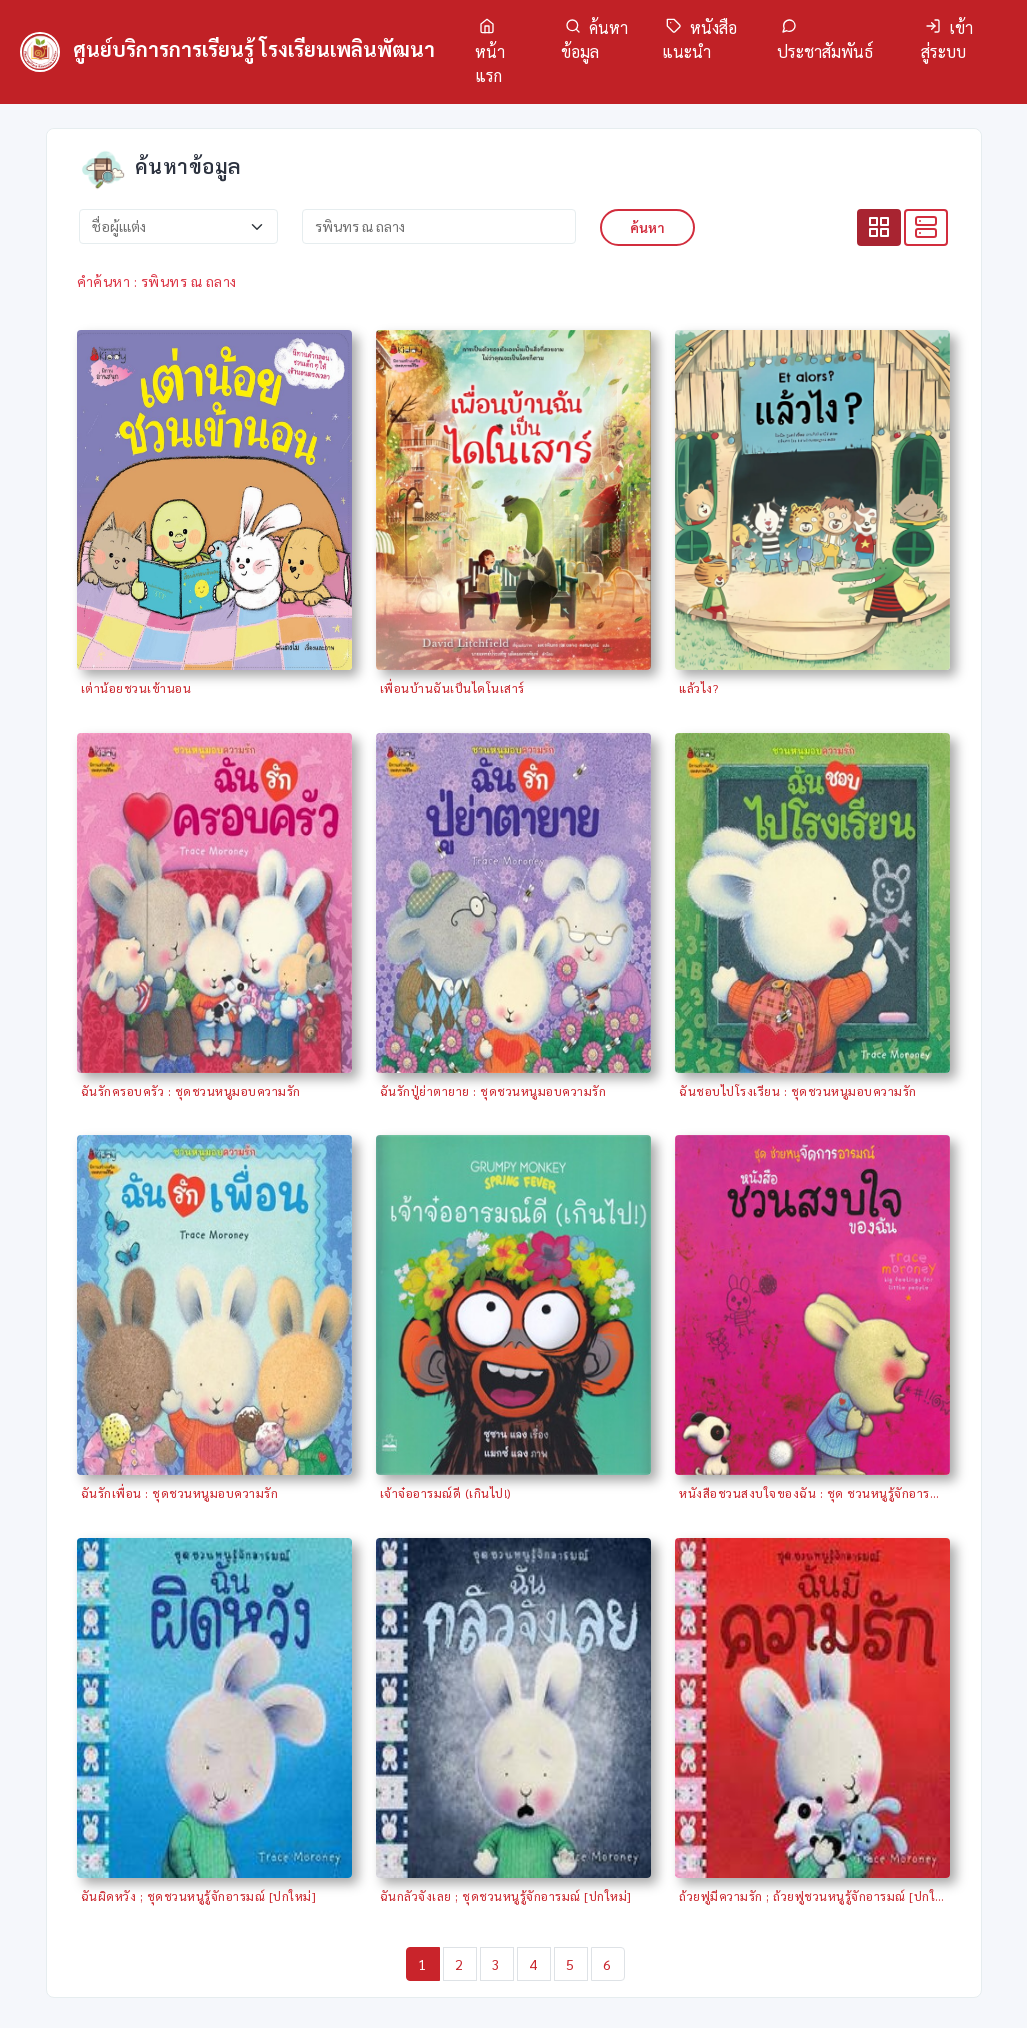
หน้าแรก (490, 52)
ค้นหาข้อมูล (594, 39)
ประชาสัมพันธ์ (825, 40)
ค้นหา (647, 227)
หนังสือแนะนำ (699, 39)
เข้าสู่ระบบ (947, 39)
